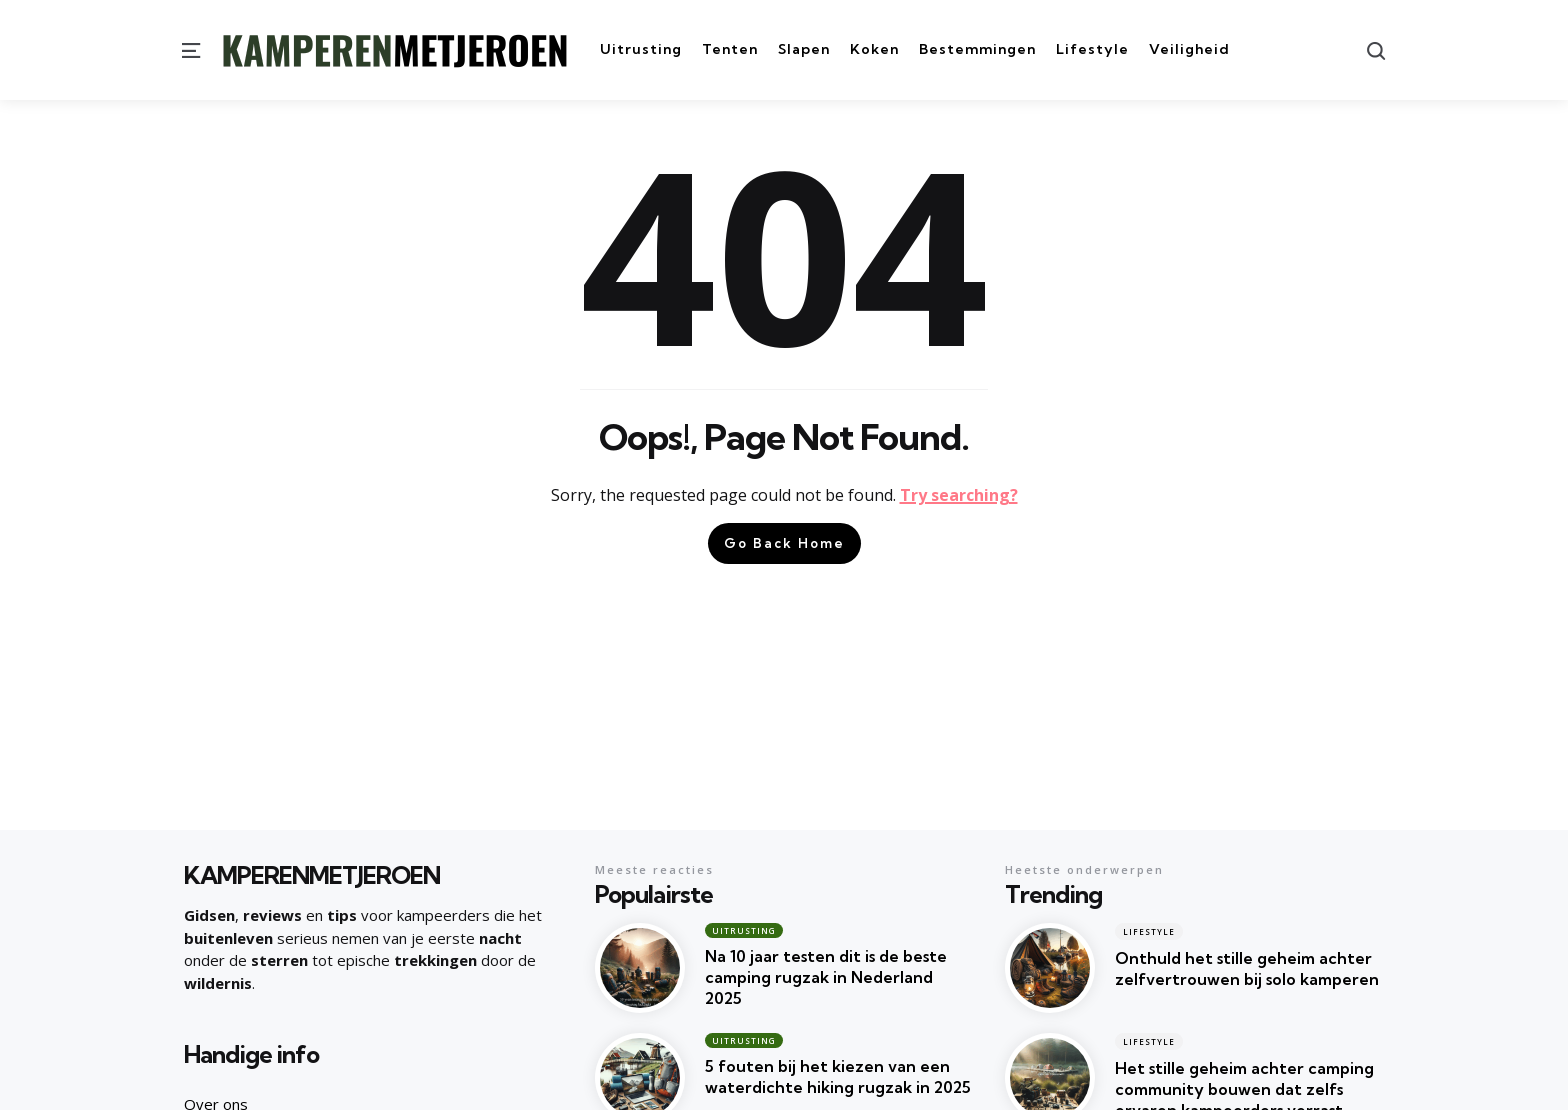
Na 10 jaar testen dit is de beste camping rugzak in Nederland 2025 (826, 977)
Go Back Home (784, 543)
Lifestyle (1149, 931)
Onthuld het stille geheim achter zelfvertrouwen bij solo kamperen (1247, 968)
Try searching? (959, 495)
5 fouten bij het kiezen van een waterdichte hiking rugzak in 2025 (838, 1076)
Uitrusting (744, 930)
